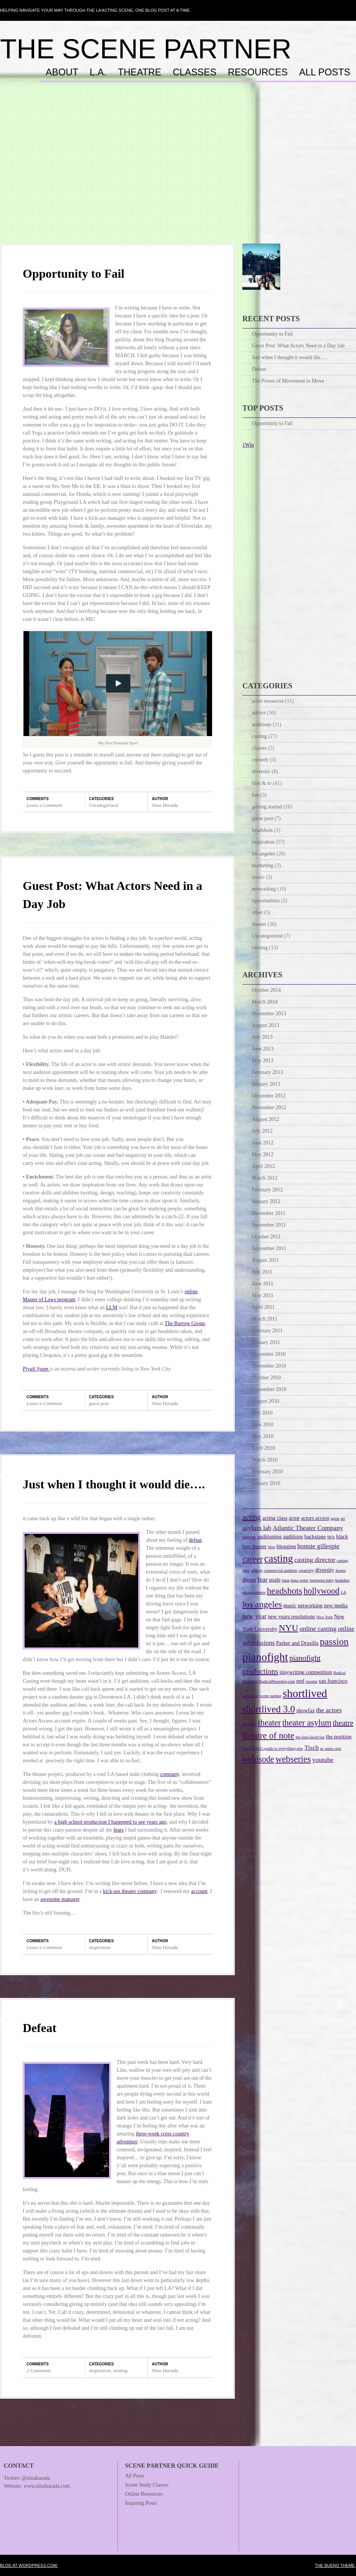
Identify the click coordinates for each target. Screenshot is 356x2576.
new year (254, 1616)
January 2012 (266, 1201)
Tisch (311, 1747)
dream (249, 1580)
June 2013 (262, 1049)
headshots (262, 830)
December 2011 (269, 1213)
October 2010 (266, 1377)
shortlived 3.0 (268, 1709)
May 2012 (262, 1154)
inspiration (100, 1947)
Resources (257, 72)
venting (120, 2370)
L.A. (98, 72)
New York (324, 1617)
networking (264, 889)
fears (119, 1830)
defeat (195, 1540)
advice (259, 713)
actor (294, 1518)
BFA (331, 1537)
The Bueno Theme (335, 2565)
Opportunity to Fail (73, 273)
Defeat (39, 2028)
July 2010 (262, 1413)
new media (336, 1605)
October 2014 (266, 990)
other (257, 912)
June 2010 (262, 1424)
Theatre (139, 72)
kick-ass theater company (129, 1891)
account (199, 1891)
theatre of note (268, 1735)
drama (341, 1570)
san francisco (333, 1681)
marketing (262, 865)
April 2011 (263, 1307)
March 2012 (265, 1178)
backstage (315, 1536)
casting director (314, 1559)
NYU (288, 1628)
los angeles (263, 854)
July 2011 (262, 1272)
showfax (305, 1710)
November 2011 (269, 1225)
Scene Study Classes (147, 2485)
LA (343, 1592)
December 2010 (269, 1354)
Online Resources (143, 2494)
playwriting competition (305, 1672)
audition (249, 1537)
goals (274, 1580)
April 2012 (263, 1166)
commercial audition (280, 1570)
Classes (194, 72)
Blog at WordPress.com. (29, 2565)
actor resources (268, 701)
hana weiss (299, 1580)
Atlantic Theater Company (308, 1528)
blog (271, 1547)
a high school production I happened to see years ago (110, 1822)
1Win (248, 445)
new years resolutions (291, 1616)
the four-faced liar (310, 1737)
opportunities (266, 900)
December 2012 (269, 1096)
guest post (99, 1403)
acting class (274, 1518)
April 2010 (263, 1448)
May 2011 (262, 1295)
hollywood (322, 1591)
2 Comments (39, 2370)
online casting (318, 1628)
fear (262, 1579)
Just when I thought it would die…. (114, 1484)
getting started (267, 807)
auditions (261, 724)
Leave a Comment (44, 805)
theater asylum (306, 1722)
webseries (293, 1759)
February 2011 (267, 1330)
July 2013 (262, 1037)
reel (300, 1681)
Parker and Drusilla (297, 1643)
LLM (111, 1307)
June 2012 (262, 1143)
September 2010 (269, 1389)
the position (339, 1736)
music (258, 877)
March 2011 (265, 1319)
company (169, 1774)
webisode (258, 1759)
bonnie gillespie (318, 1546)
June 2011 (262, 1283)
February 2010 (267, 1471)
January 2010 (266, 1483)
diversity (261, 771)
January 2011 (266, 1342)
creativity (306, 1570)
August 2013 (265, 1025)
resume (311, 1681)
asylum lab (256, 1528)
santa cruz (250, 1696)
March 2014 (265, 1002)
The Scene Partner (145, 49)
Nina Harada (165, 805)
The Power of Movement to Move (288, 381)
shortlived (305, 1693)
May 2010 (262, 1436)
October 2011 (266, 1237)
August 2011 (265, 1260)
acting (251, 1517)
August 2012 (265, 1119)
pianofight (265, 1657)
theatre (343, 1723)
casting (259, 736)
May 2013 (262, 1060)
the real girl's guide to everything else (272, 1748)
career (252, 1559)
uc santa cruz (330, 1748)
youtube (322, 1759)
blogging (286, 1546)
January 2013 (266, 1084)
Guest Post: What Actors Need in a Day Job (298, 346)
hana (285, 1580)
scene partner (270, 1696)
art (343, 1518)
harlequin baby (322, 1580)
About (62, 72)
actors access (315, 1518)
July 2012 (262, 1131)
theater (259, 924)
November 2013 (269, 1013)
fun (255, 795)
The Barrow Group (185, 1323)
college (256, 1570)
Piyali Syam (36, 1369)
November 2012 (269, 1107)
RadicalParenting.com (277, 1681)
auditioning (269, 1536)
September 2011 (269, 1248)
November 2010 (269, 1366)
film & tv (262, 783)
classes (259, 748)
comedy (260, 760)
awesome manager (60, 1899)
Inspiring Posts (141, 2503)
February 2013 (267, 1072)
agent (335, 1518)
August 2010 (265, 1401)
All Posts (324, 72)
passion (334, 1641)
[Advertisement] (178, 170)
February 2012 (267, 1190)
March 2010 (265, 1460)
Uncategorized (103, 805)
